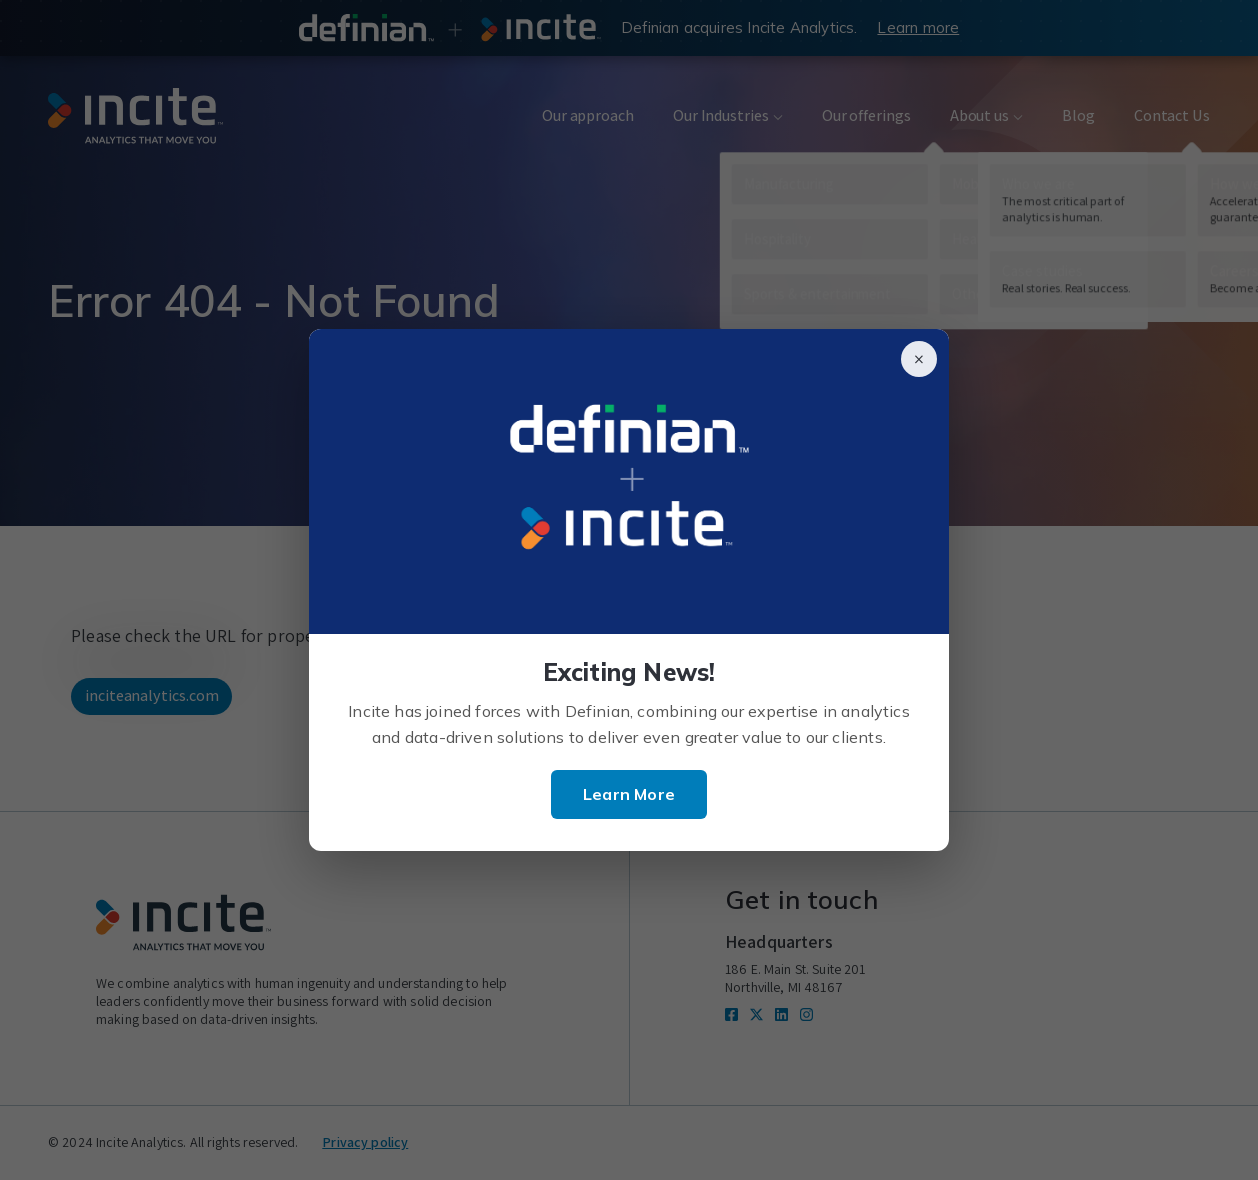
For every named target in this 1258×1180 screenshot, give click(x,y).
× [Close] (919, 359)
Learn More (629, 794)
